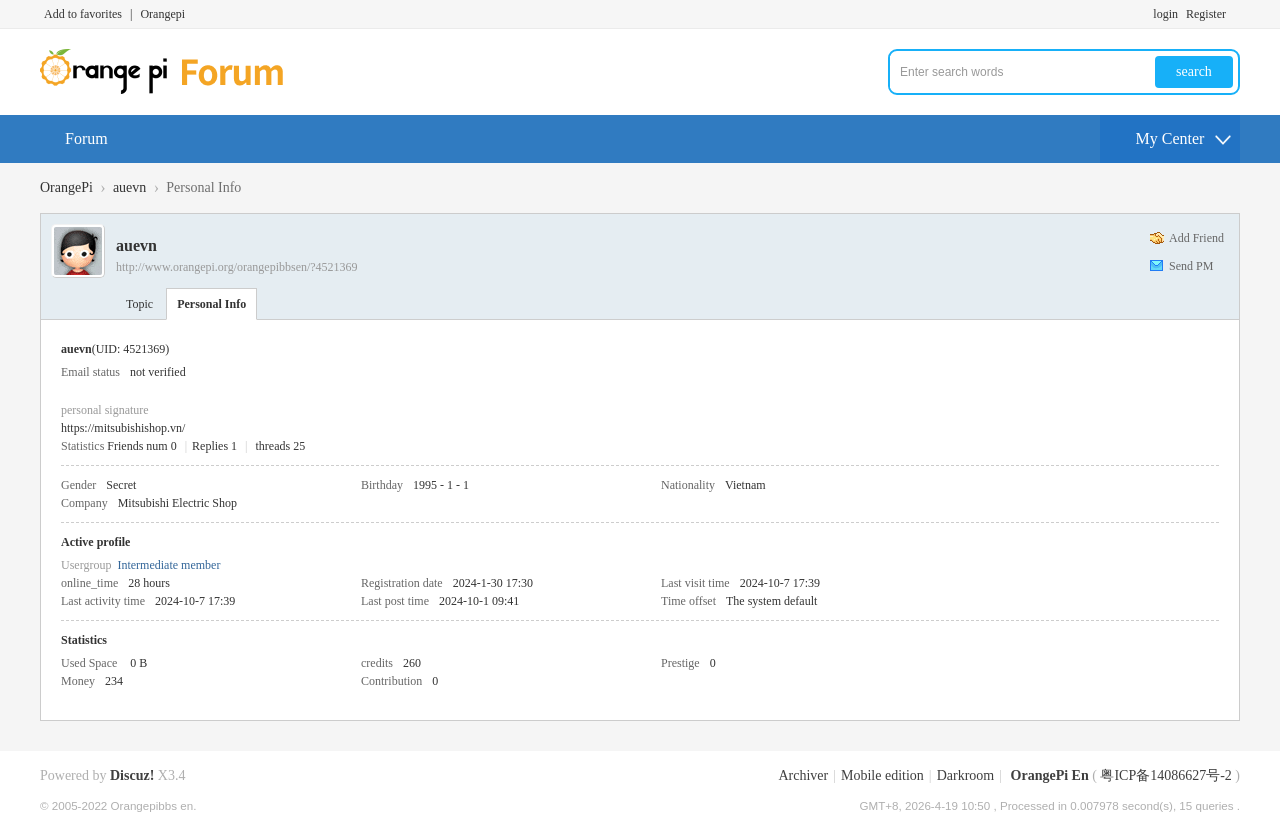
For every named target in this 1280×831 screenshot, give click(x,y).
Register (1206, 14)
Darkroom (966, 775)
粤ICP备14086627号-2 (1165, 775)
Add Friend (1196, 238)
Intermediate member (168, 565)
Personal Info (211, 304)
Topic (139, 304)
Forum (86, 138)
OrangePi (66, 187)
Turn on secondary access (1235, 14)
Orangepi (162, 14)
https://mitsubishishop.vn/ (123, 428)
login (1165, 14)
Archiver (803, 775)
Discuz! (132, 775)
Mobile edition (882, 775)
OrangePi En (1050, 775)
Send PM (1191, 266)
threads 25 (281, 446)
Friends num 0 (141, 446)
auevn (129, 187)
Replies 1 (214, 446)
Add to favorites (83, 14)
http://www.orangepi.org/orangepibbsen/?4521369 (237, 267)
